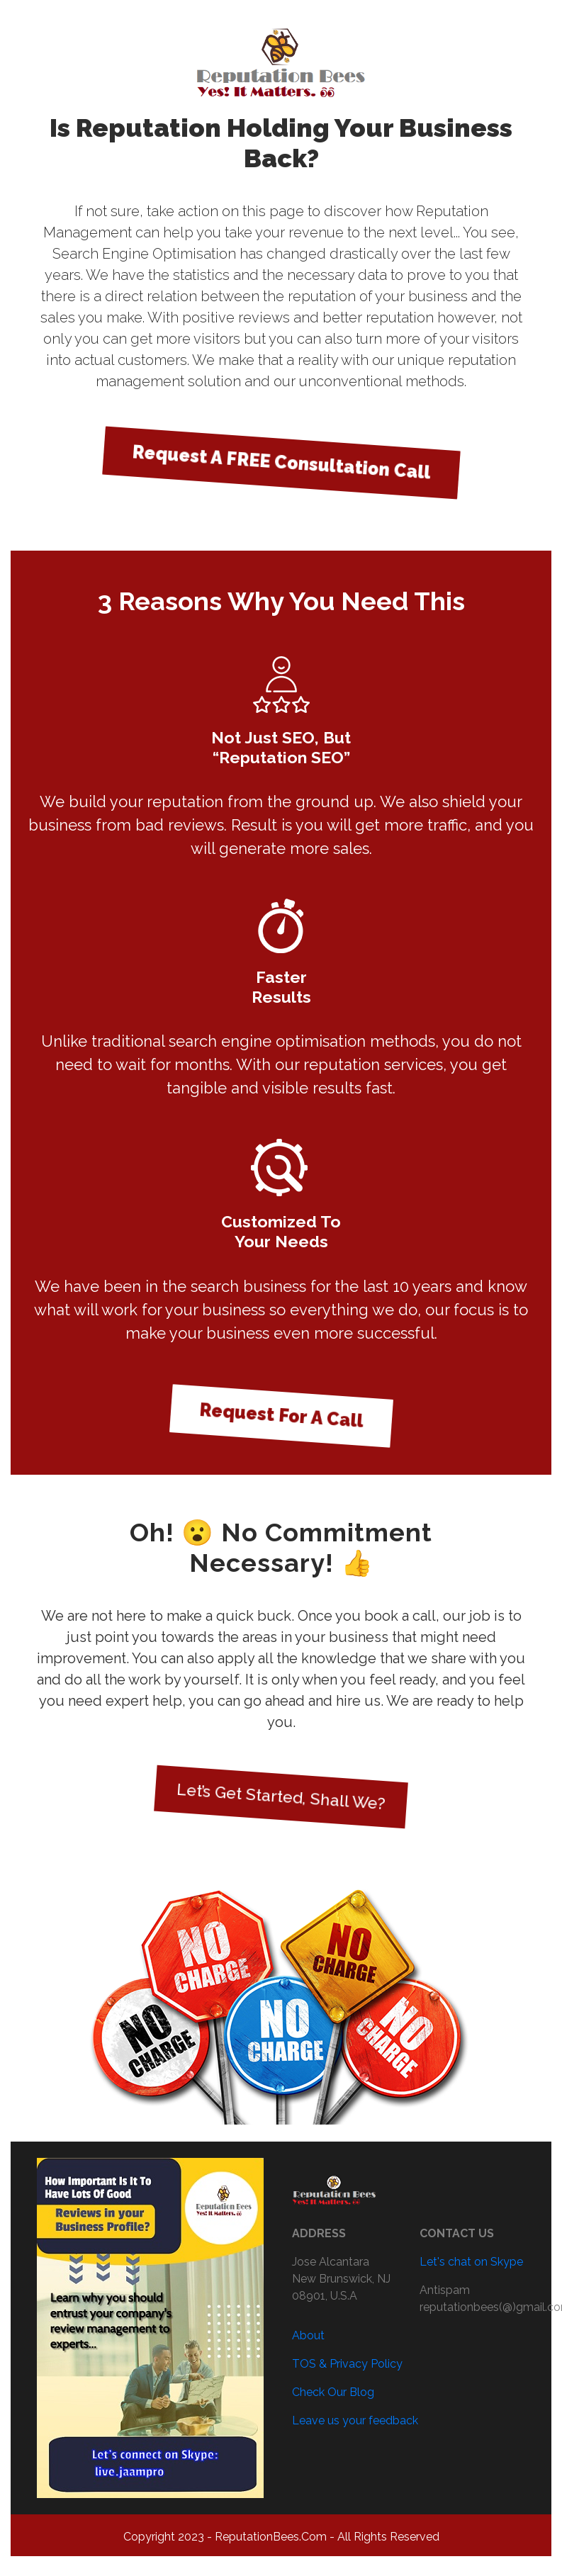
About (308, 2335)
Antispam (445, 2290)
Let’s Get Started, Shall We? (281, 1796)
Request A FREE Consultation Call (281, 462)
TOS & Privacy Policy (347, 2363)
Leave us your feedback (355, 2420)
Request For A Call (281, 1414)
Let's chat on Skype (471, 2261)
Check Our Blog (333, 2392)
